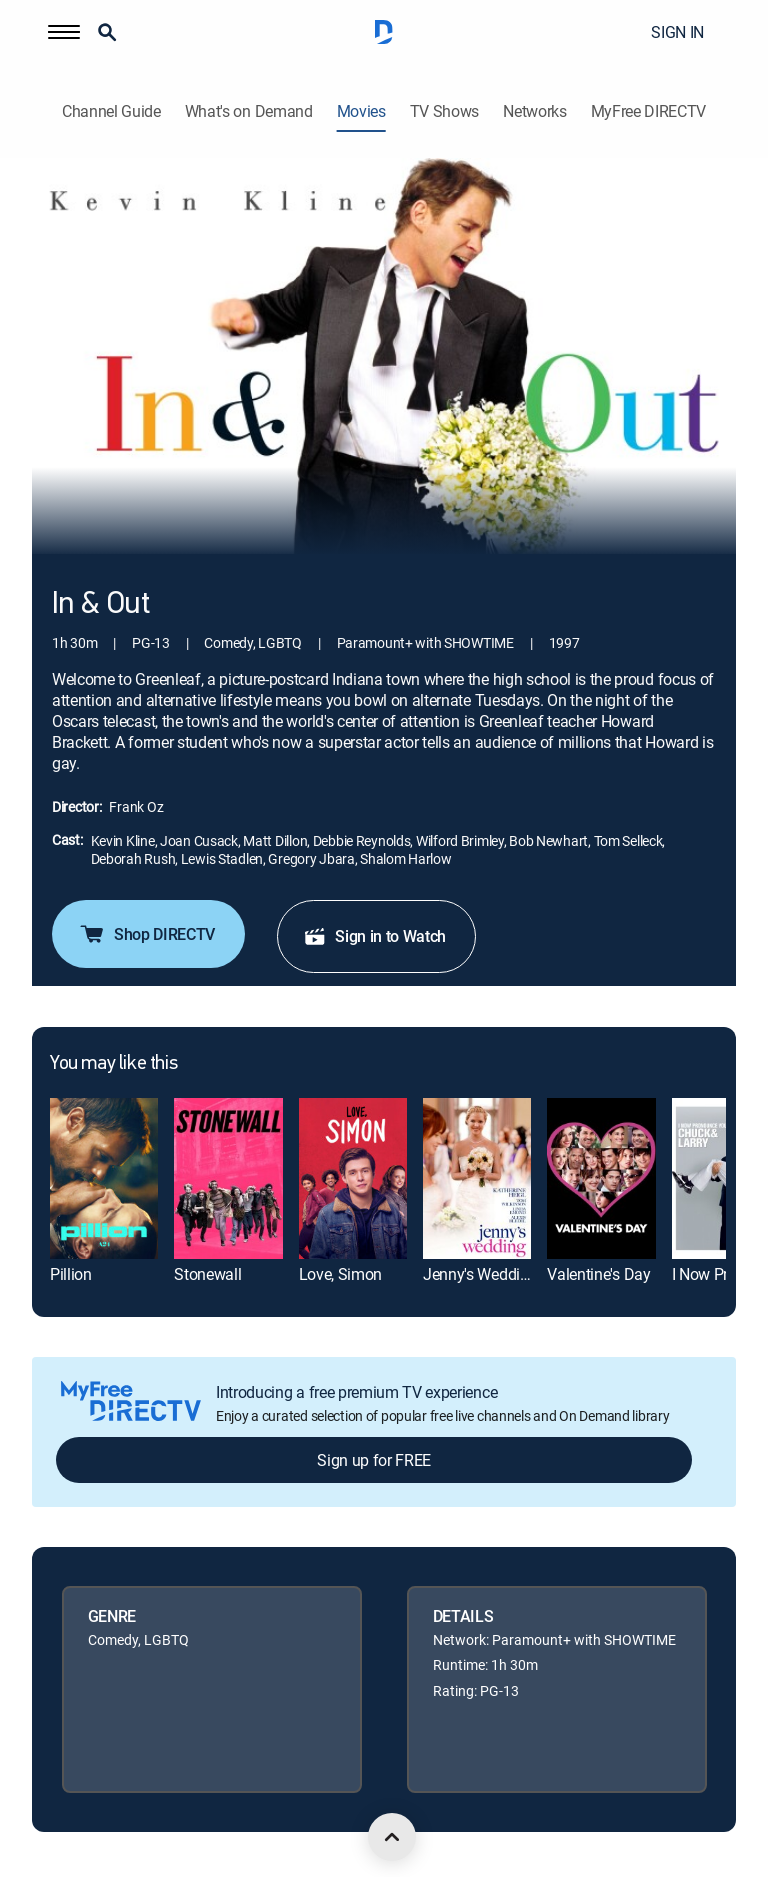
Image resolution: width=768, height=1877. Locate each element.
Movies (361, 111)
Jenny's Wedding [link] (480, 1274)
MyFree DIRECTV (649, 111)
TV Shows (444, 111)
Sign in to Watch (374, 936)
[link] (104, 1179)
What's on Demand (249, 111)
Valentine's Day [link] (598, 1274)
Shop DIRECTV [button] (146, 934)
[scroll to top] (392, 1837)
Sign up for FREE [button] (374, 1460)
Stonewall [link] (207, 1274)
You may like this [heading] (113, 1064)
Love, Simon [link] (340, 1274)
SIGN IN (677, 32)
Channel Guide (111, 111)
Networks (534, 111)
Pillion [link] (71, 1274)
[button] (64, 32)
